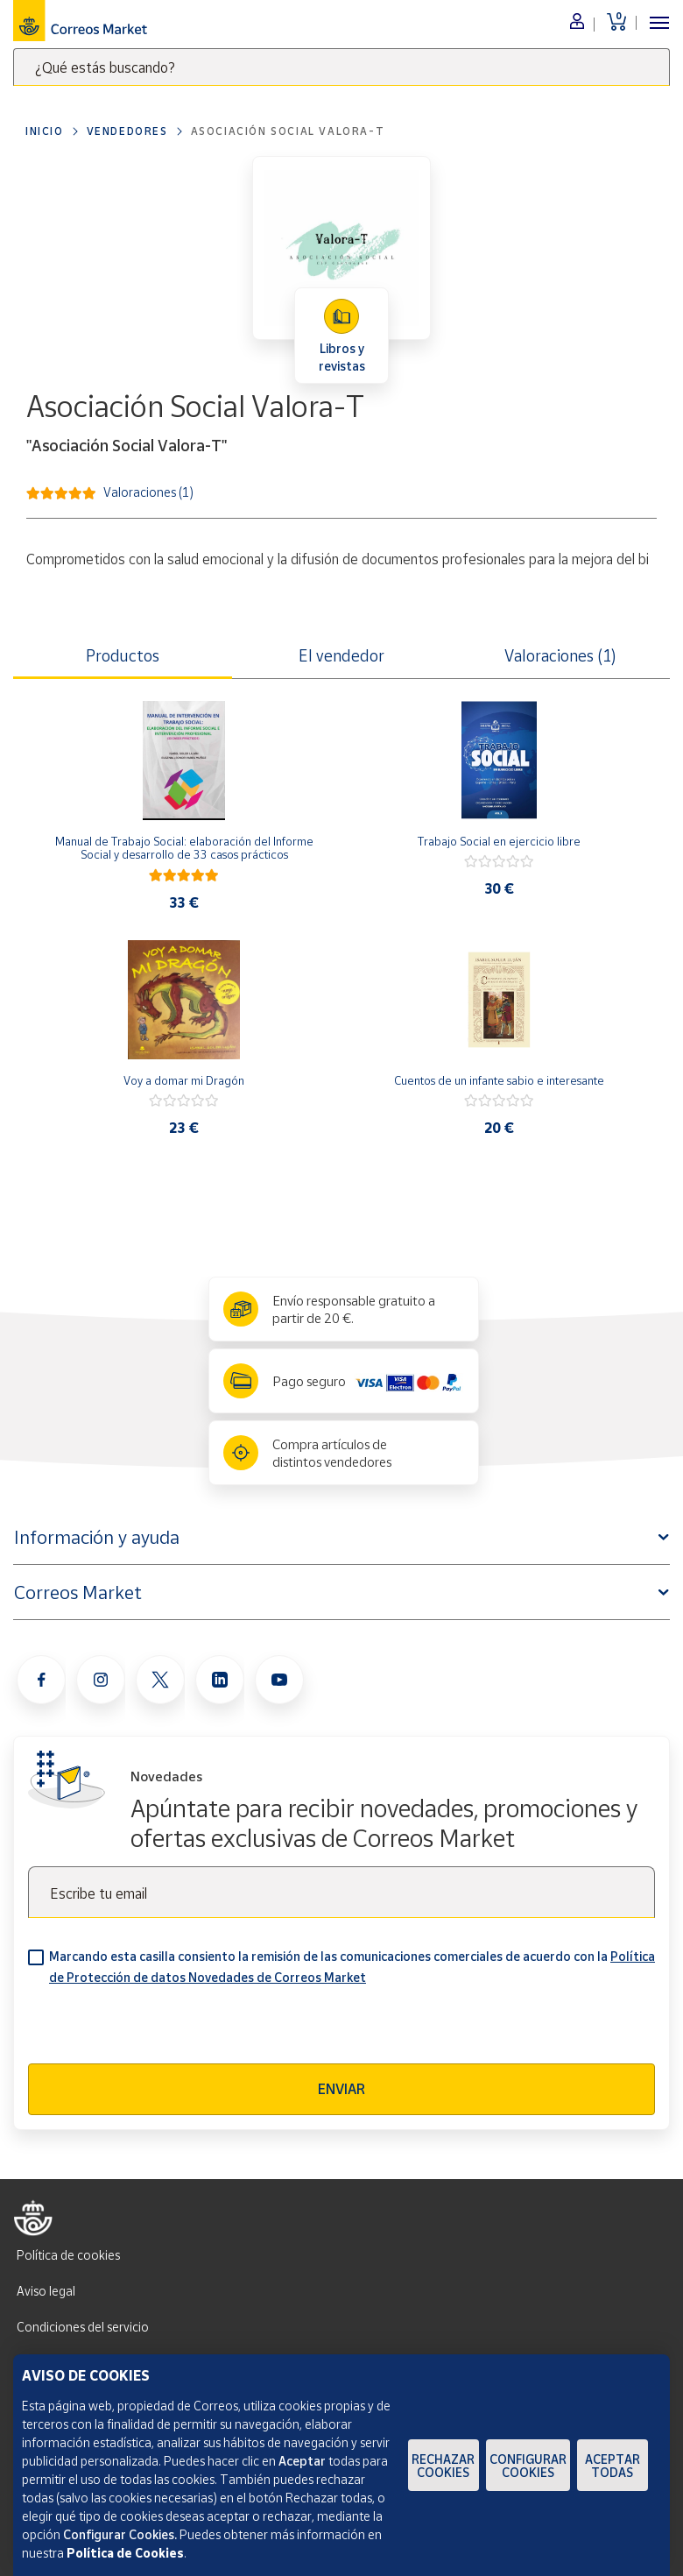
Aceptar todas (612, 2466)
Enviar (341, 2089)
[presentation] (161, 2029)
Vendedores (127, 131)
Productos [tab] (122, 655)
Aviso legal (46, 2290)
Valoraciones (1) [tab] (560, 655)
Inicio (44, 131)
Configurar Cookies (528, 2466)
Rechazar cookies (443, 2466)
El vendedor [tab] (341, 655)
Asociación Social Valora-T (288, 131)
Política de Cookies (125, 2552)
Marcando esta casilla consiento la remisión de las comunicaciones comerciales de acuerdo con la (352, 1967)
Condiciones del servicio (83, 2326)
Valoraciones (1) (148, 491)
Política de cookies (68, 2254)
